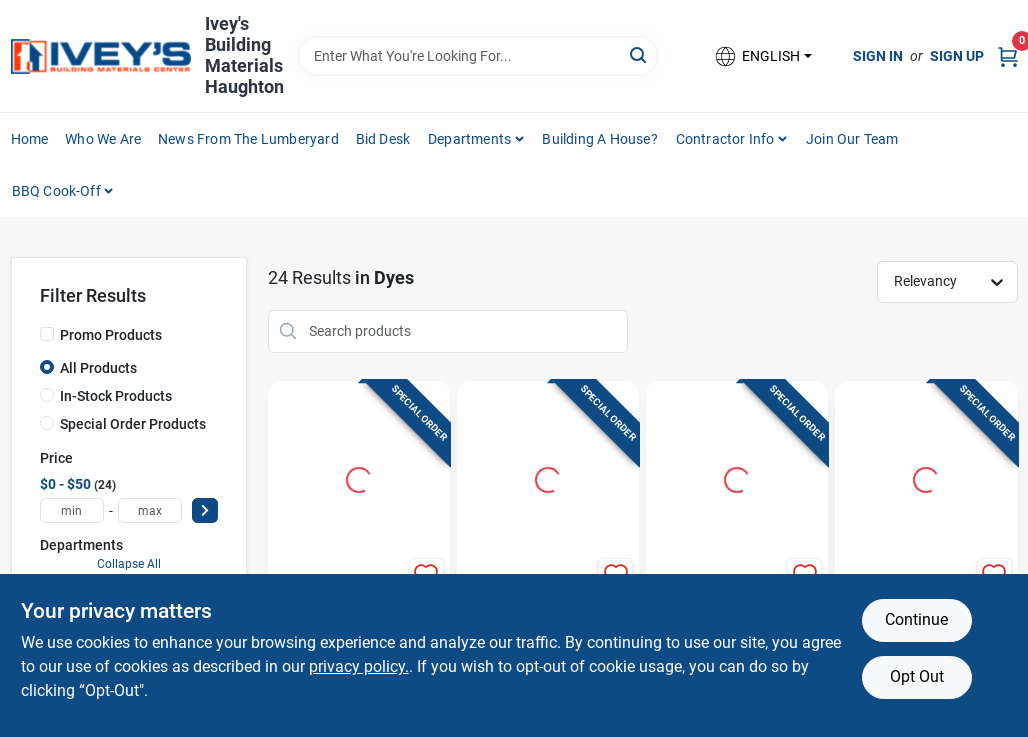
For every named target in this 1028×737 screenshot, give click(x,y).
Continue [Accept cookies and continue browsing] (916, 619)
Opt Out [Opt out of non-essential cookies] (917, 676)
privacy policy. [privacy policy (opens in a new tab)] (359, 666)
